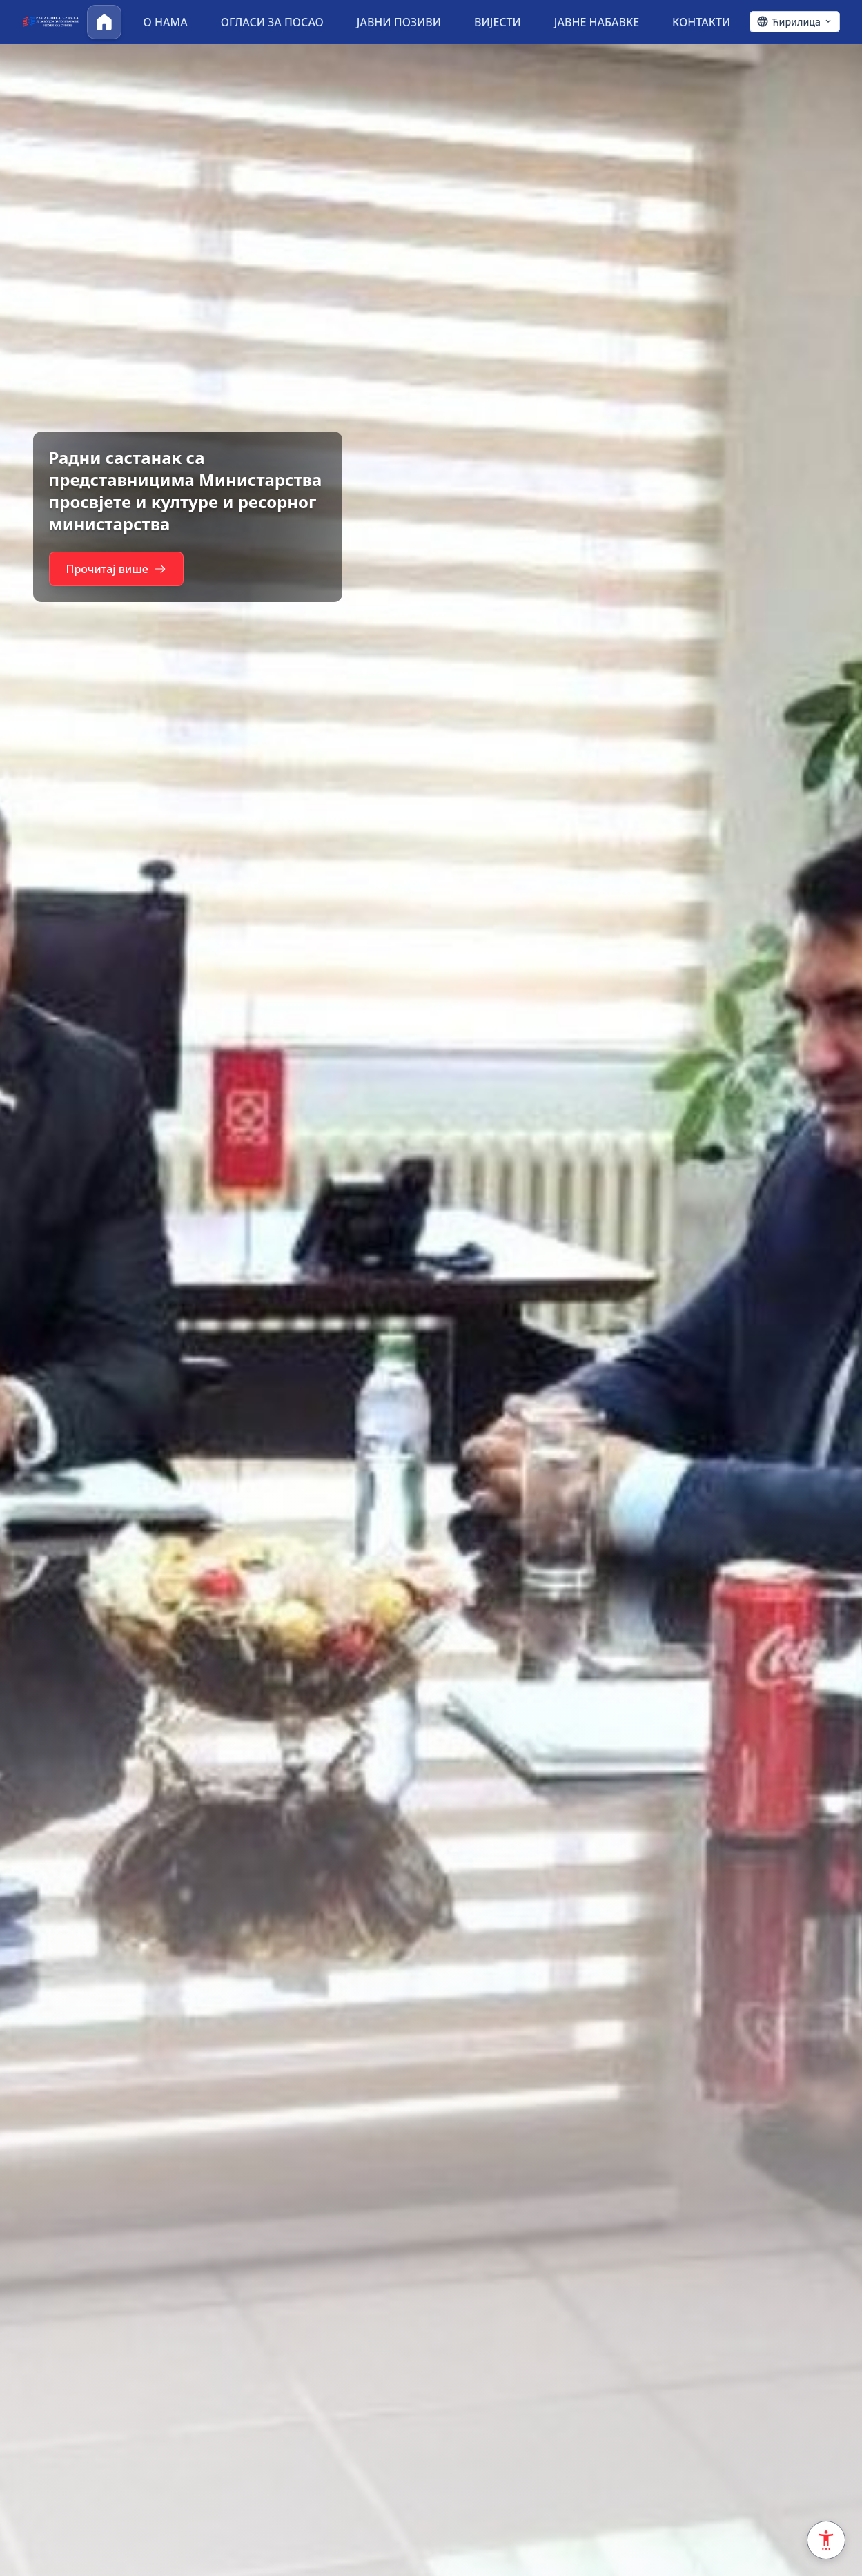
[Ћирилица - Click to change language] (795, 22)
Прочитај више (122, 580)
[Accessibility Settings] (826, 2540)
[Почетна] (104, 22)
